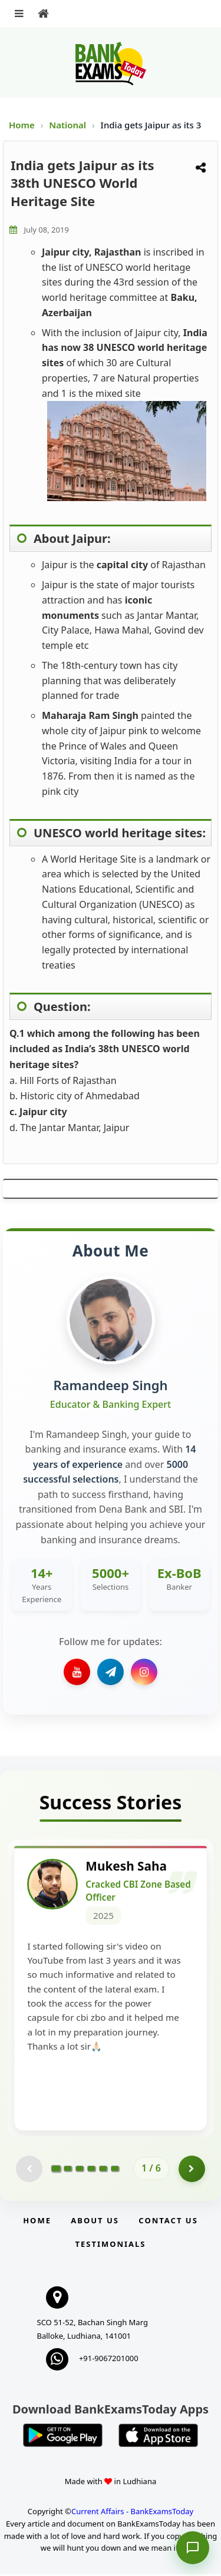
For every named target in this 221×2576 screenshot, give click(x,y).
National (68, 125)
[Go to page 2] (68, 2170)
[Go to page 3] (79, 2170)
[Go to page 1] (56, 2170)
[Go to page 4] (91, 2170)
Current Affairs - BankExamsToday (132, 2513)
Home (22, 125)
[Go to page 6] (115, 2170)
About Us (95, 2222)
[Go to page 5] (103, 2170)
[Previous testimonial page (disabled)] (29, 2170)
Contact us (167, 2222)
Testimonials (110, 2246)
